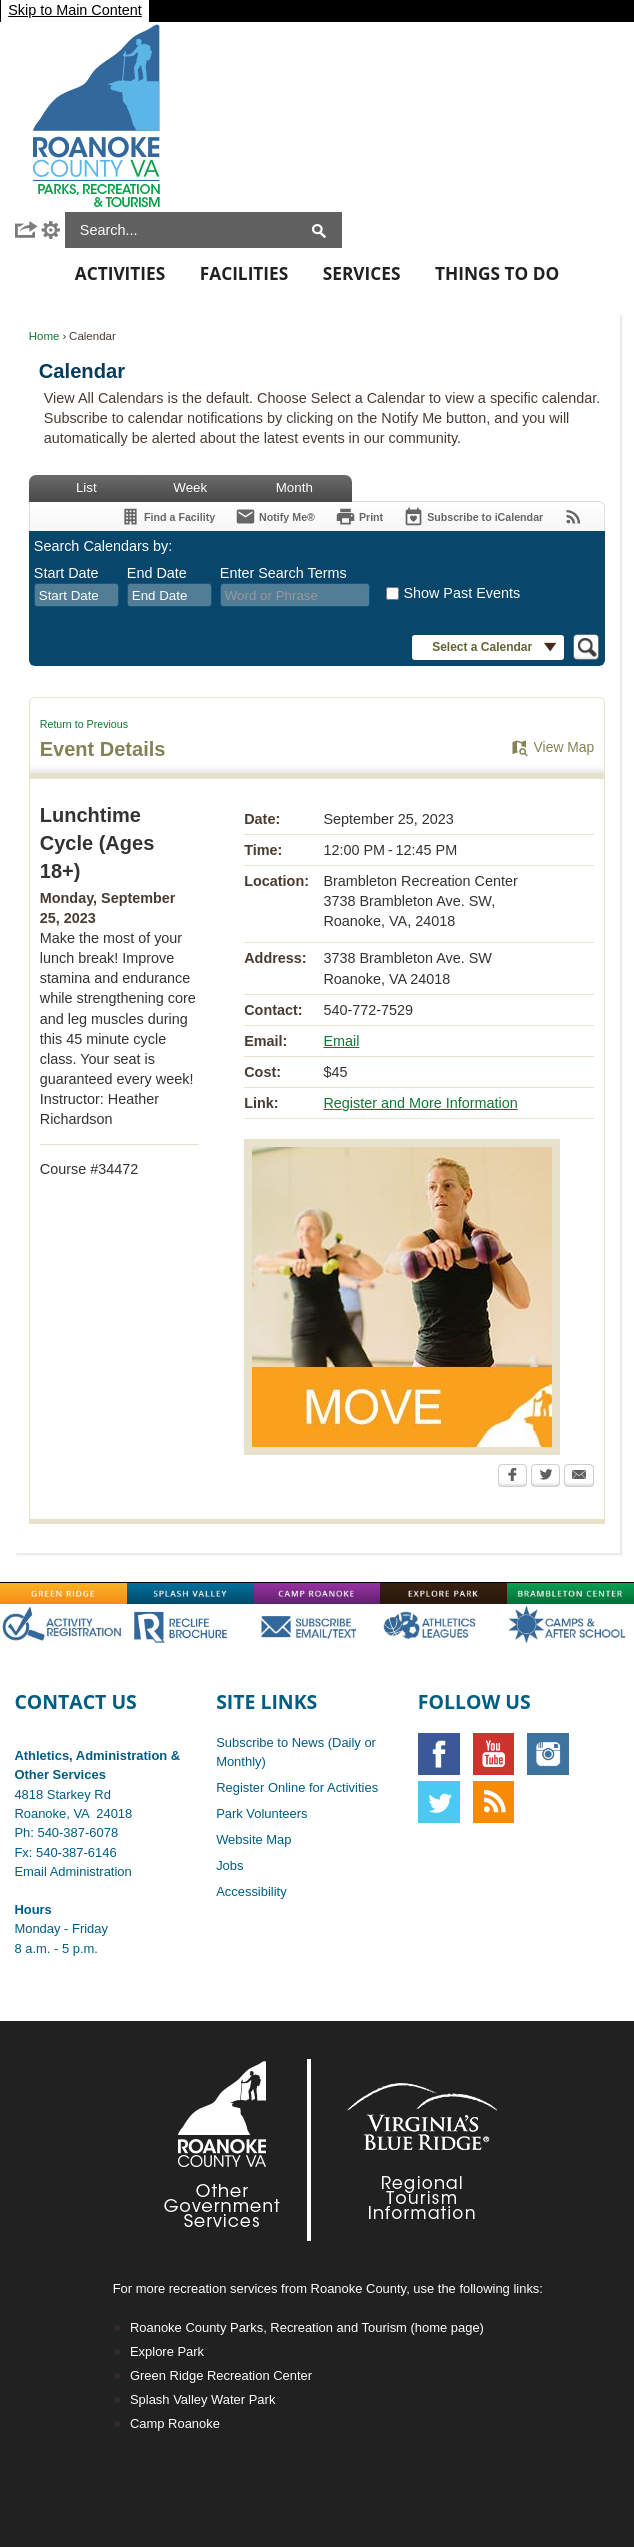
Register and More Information (420, 1103)
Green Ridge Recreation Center (221, 2375)
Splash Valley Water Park (202, 2399)
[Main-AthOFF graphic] (443, 1625)
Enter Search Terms (283, 573)
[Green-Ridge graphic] (63, 1593)
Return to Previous (84, 724)
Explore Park (167, 2351)
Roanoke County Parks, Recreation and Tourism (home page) (307, 2327)
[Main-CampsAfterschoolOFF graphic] (570, 1625)
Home (44, 336)
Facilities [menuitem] (244, 273)
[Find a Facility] (167, 516)
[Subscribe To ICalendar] (473, 516)
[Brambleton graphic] (570, 1593)
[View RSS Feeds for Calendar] (573, 516)
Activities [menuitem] (120, 273)
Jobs (229, 1865)
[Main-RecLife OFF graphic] (190, 1625)
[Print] (359, 516)
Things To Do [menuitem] (497, 273)
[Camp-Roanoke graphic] (317, 1593)
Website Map (253, 1839)
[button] (26, 230)
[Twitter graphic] (439, 1802)
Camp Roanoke (175, 2423)
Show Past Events (461, 593)
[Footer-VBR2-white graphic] (407, 2150)
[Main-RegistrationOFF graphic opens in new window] (63, 1625)
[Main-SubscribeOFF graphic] (317, 1625)
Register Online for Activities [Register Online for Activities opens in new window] (297, 1787)
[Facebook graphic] (439, 1754)
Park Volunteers (261, 1813)
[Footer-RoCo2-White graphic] (227, 2150)
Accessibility (251, 1891)
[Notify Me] (275, 516)
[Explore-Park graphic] (443, 1593)
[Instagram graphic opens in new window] (548, 1754)
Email (341, 1041)
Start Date (66, 573)
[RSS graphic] (494, 1802)
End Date (157, 573)
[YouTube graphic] (494, 1754)
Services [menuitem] (362, 273)
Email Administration (72, 1871)
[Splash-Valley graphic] (190, 1593)
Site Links (266, 1701)
